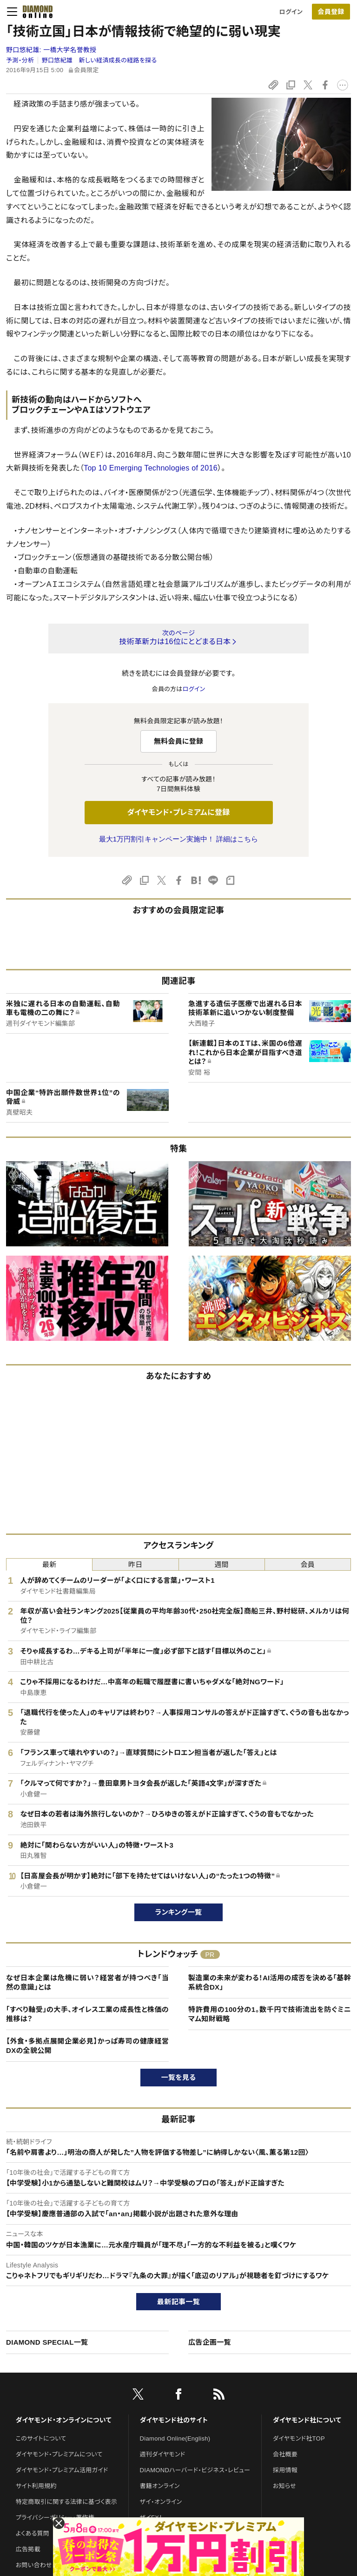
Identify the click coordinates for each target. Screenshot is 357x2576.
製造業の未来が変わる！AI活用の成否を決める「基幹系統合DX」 (269, 1982)
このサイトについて (41, 2438)
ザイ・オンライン (161, 2501)
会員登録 (330, 11)
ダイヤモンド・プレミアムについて (59, 2454)
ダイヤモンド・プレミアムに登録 (178, 812)
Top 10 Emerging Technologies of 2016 (151, 468)
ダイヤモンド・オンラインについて (64, 2420)
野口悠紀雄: (51, 50)
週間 (221, 1564)
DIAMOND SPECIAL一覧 (47, 2342)
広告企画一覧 (209, 2342)
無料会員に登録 (179, 741)
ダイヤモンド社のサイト (174, 2420)
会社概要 (285, 2454)
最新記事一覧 (178, 2302)
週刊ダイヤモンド (162, 2454)
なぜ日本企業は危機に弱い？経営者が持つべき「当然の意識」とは (87, 1982)
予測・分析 (20, 60)
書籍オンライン (160, 2485)
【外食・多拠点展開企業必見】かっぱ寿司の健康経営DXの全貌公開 (87, 2045)
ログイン (291, 12)
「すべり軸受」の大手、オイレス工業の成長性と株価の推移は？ (87, 2014)
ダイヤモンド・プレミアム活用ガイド (62, 2470)
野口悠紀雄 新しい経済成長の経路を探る (99, 60)
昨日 (135, 1564)
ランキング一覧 (178, 1912)
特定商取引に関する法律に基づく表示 (66, 2501)
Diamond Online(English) (175, 2438)
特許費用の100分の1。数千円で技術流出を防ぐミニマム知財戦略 (269, 2014)
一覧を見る (178, 2077)
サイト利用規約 (36, 2485)
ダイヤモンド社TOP (299, 2438)
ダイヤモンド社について (307, 2420)
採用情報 (285, 2470)
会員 (308, 1564)
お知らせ (284, 2485)
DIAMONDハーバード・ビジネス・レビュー (195, 2470)
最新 (49, 1564)
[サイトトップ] (35, 11)
